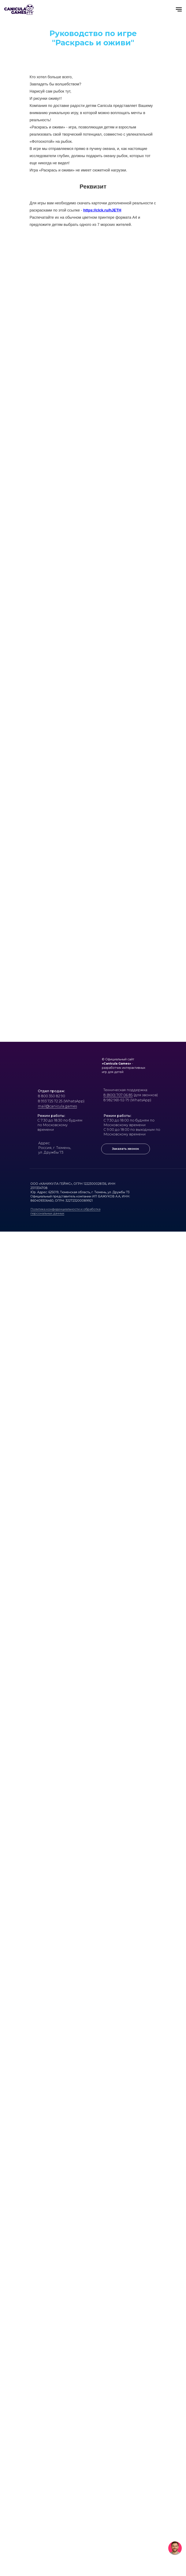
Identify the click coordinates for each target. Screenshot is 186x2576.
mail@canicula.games (57, 2451)
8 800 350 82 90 (51, 2441)
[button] (125, 2493)
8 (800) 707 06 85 (118, 2439)
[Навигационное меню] (179, 9)
